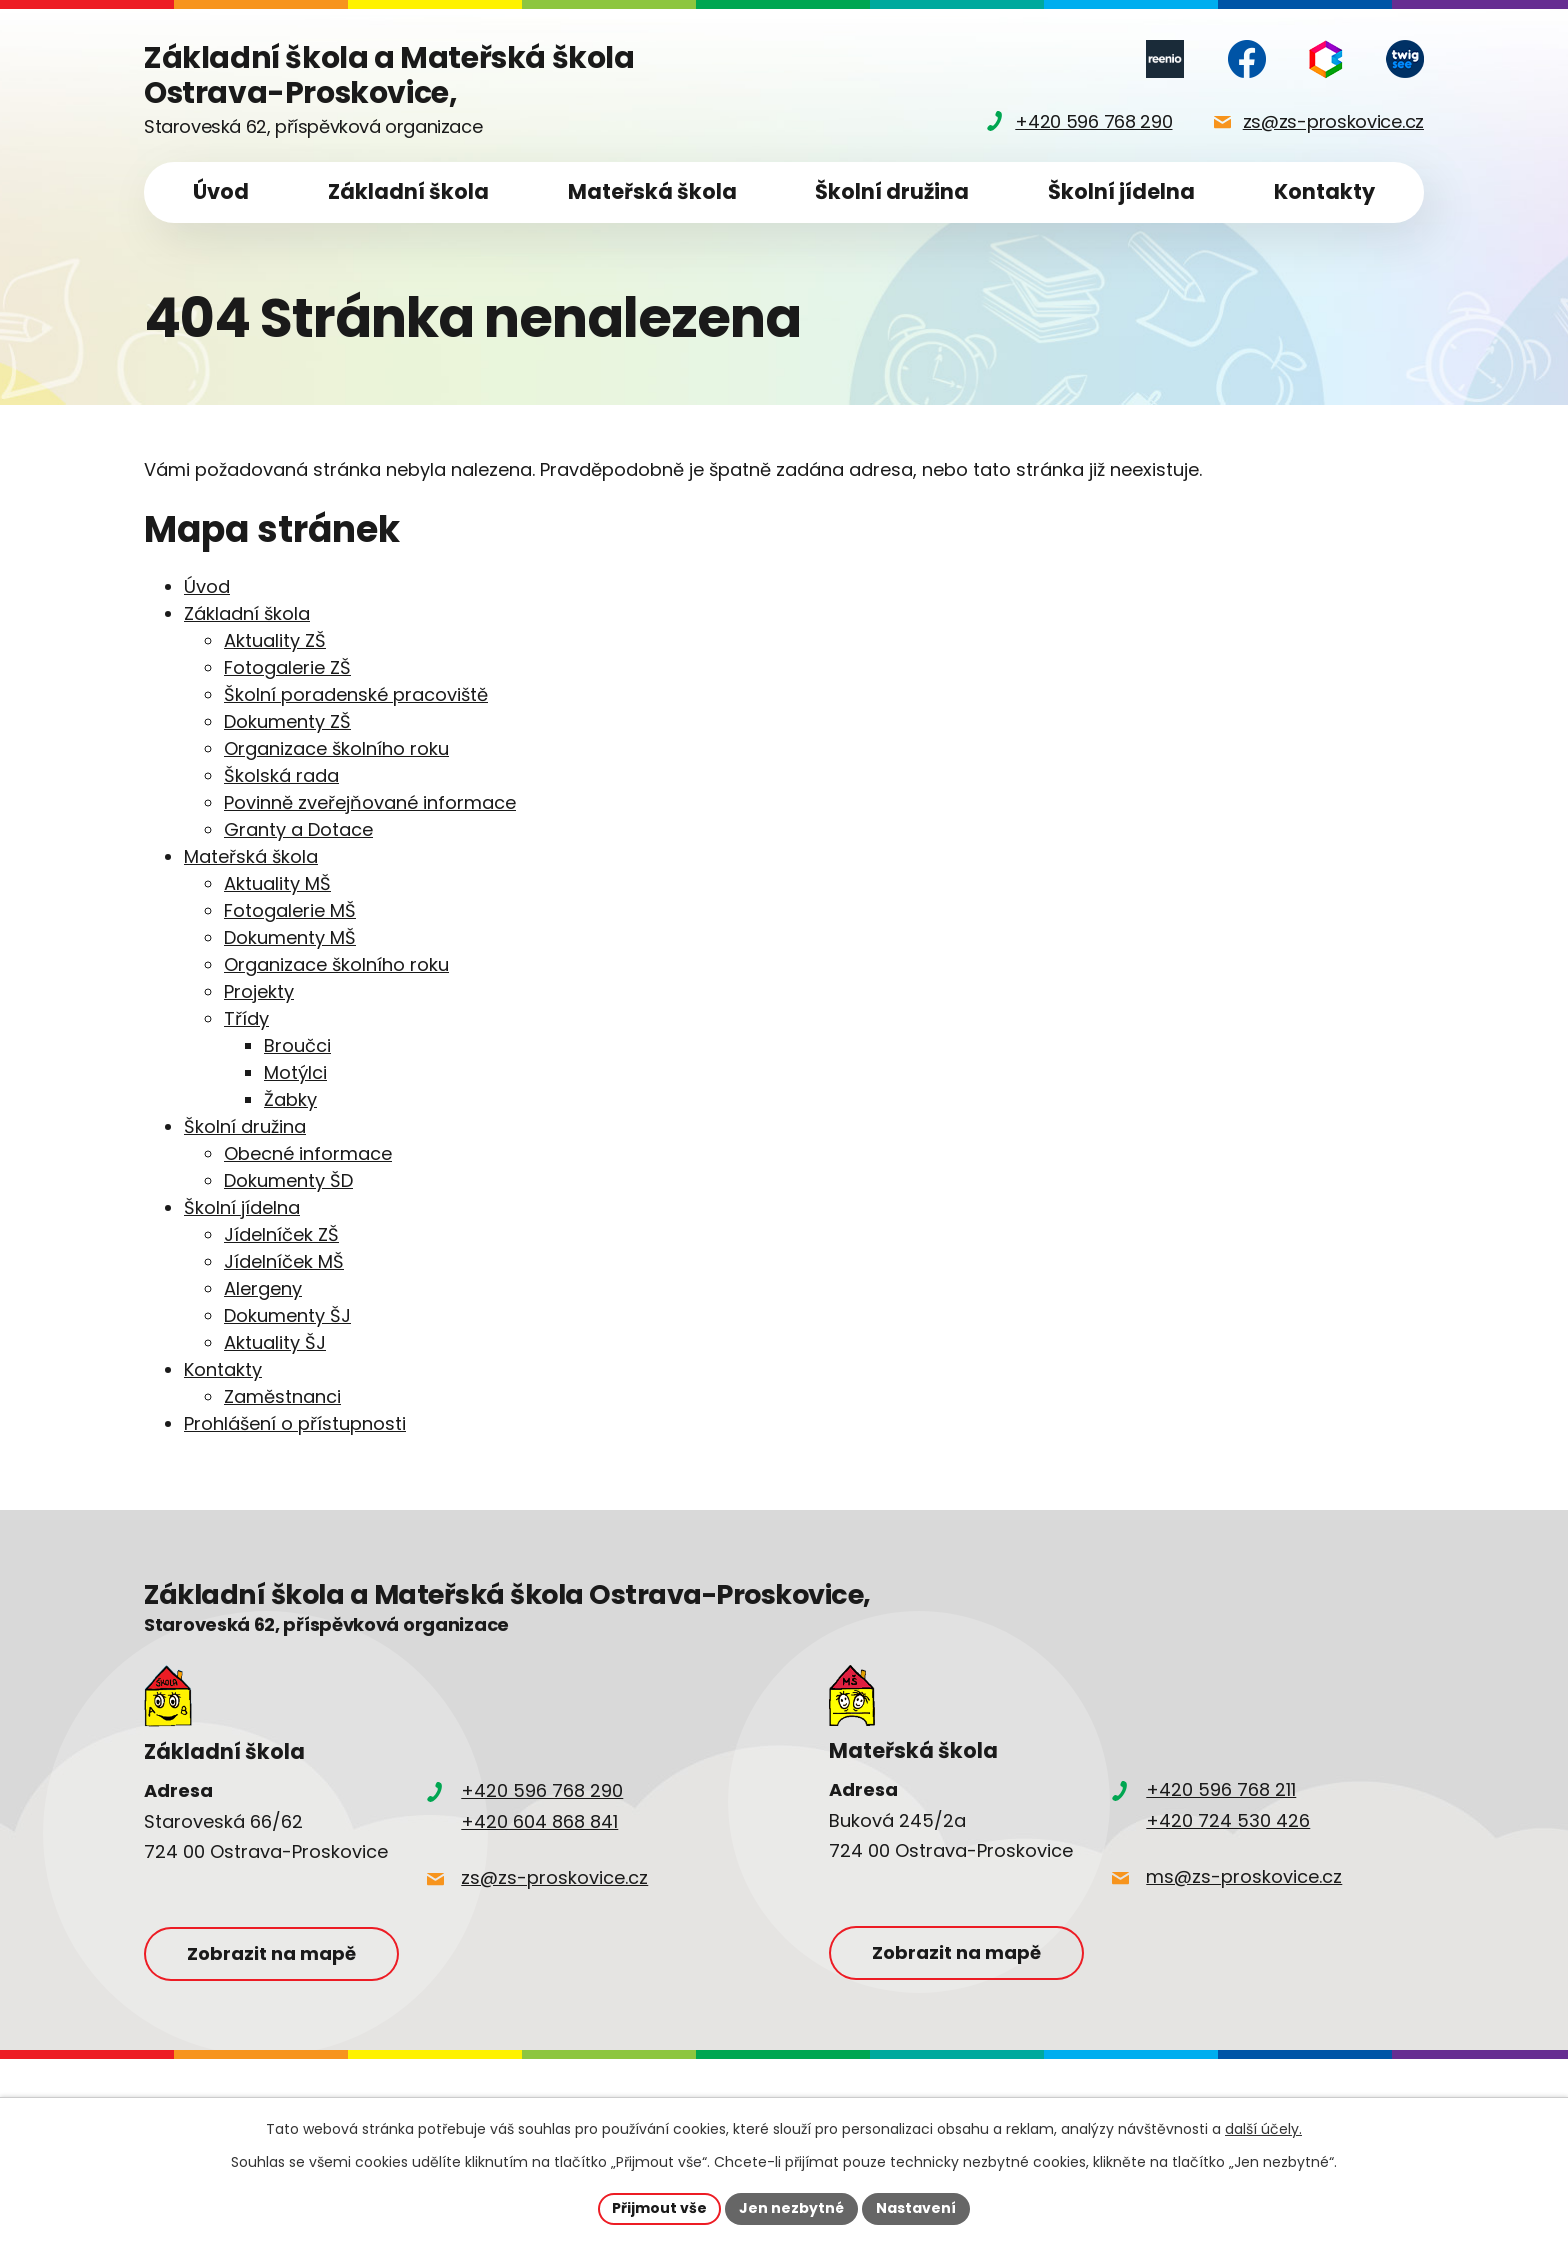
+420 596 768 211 (1221, 1789)
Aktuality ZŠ (275, 640)
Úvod (221, 191)
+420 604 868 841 (539, 1821)
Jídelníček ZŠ (281, 1234)
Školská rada (281, 775)
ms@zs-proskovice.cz (1244, 1876)
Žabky (290, 1099)
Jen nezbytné (791, 2208)
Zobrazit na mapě (271, 1953)
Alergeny (263, 1288)
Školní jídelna (1121, 191)
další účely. (1263, 2129)
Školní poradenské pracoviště (356, 694)
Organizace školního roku (336, 748)
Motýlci (295, 1072)
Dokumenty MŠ (290, 937)
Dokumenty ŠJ (287, 1315)
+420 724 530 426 (1228, 1820)
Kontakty (1324, 191)
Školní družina (892, 191)
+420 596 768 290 (542, 1790)
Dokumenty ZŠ (287, 721)
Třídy (246, 1018)
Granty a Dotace (298, 829)
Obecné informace (308, 1153)
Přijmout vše (659, 2208)
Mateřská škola (652, 191)
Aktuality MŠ (277, 883)
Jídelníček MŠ (284, 1261)
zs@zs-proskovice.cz (554, 1877)
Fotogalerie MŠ (290, 910)
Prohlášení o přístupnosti (295, 1423)
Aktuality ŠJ (275, 1342)
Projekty (259, 991)
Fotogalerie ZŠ (287, 667)
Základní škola (408, 191)
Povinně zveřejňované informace (370, 802)
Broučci (297, 1045)
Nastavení (916, 2208)
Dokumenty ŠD (288, 1180)
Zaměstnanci (282, 1396)
